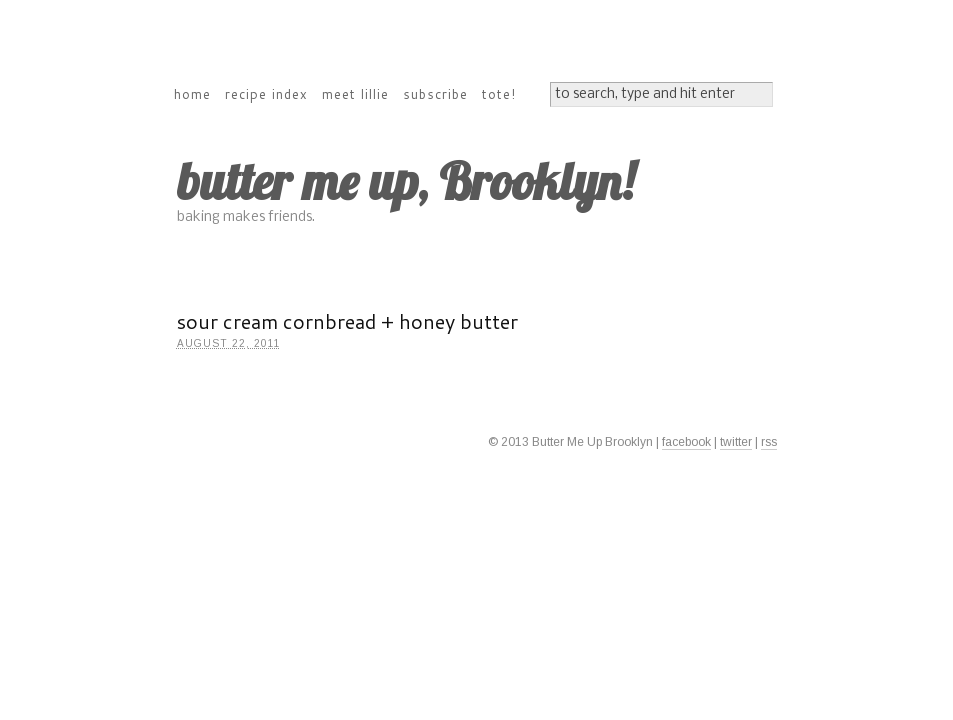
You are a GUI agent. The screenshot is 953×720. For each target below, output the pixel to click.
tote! (499, 94)
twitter (736, 442)
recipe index (266, 94)
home (192, 94)
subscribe (435, 94)
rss (769, 442)
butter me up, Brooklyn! (405, 181)
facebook (686, 442)
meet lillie (355, 94)
